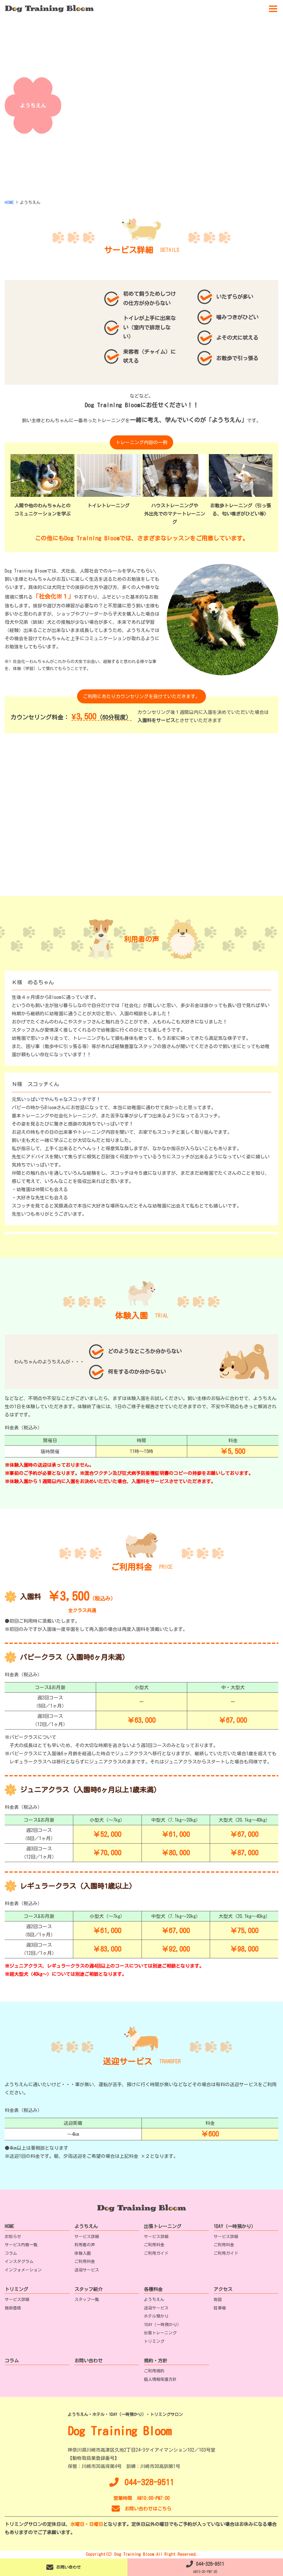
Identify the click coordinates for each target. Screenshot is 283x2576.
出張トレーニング (162, 2226)
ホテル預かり (156, 2316)
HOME (9, 2226)
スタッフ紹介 (88, 2289)
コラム (11, 2253)
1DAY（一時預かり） (235, 2226)
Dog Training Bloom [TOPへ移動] (120, 2431)
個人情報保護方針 (160, 2379)
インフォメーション (23, 2270)
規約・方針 (155, 2360)
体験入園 (82, 2253)
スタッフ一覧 (86, 2299)
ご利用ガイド (156, 2253)
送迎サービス (86, 2270)
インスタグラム (19, 2261)
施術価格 (13, 2308)
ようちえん (86, 2226)
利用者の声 (84, 2245)
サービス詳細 (86, 2237)
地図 (218, 2299)
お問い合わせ (88, 2360)
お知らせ (13, 2237)
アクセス (223, 2289)
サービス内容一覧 (21, 2245)
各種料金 (153, 2289)
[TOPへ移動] (49, 8)
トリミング (16, 2289)
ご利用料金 (84, 2261)
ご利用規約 (154, 2371)
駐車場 (220, 2308)
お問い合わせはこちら (141, 2509)
